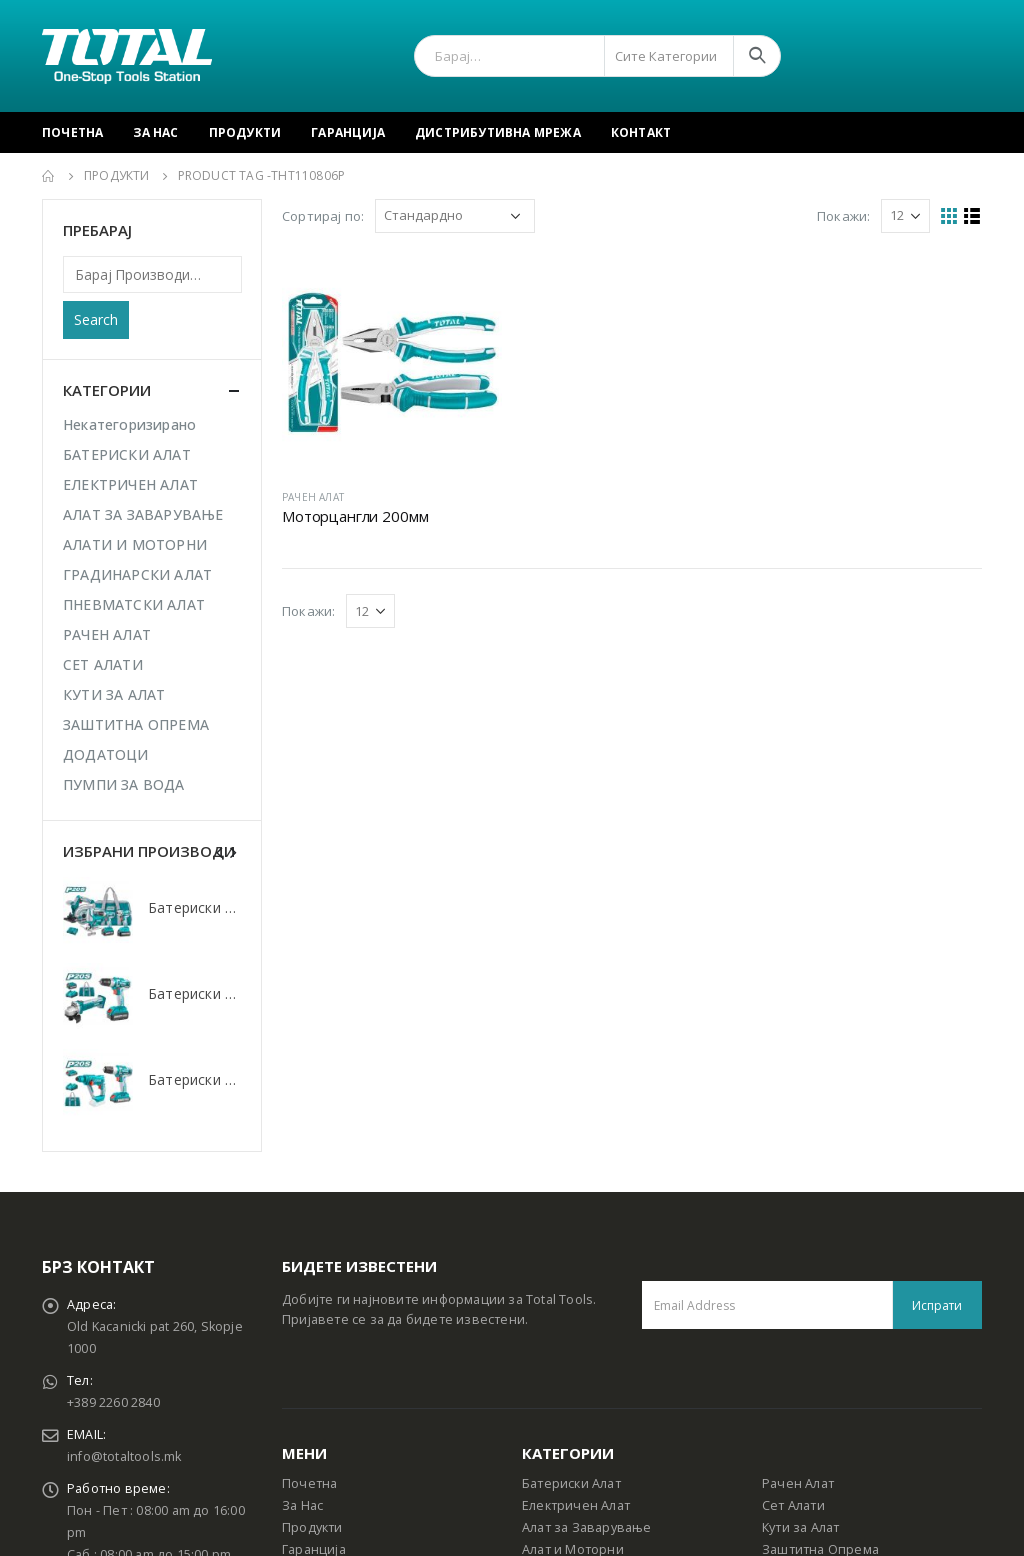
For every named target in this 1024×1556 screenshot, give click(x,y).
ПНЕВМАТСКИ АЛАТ (134, 604)
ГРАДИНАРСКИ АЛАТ (137, 574)
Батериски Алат (571, 1483)
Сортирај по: (323, 216)
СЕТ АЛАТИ (103, 664)
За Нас (155, 132)
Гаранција (348, 132)
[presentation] (220, 851)
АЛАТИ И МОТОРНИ (135, 544)
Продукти (245, 132)
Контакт (641, 132)
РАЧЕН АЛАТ (313, 497)
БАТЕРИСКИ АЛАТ (127, 454)
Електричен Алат (576, 1505)
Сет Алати (793, 1505)
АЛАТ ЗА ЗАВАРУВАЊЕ (143, 514)
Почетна (72, 132)
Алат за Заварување (587, 1527)
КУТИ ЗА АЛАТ (114, 694)
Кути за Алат (800, 1527)
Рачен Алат (798, 1483)
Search (96, 319)
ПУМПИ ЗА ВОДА (124, 784)
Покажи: (843, 216)
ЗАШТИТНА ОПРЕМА (136, 724)
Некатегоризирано (129, 424)
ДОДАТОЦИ (106, 754)
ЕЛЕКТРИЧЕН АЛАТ (130, 484)
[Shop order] (455, 216)
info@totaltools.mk (124, 1456)
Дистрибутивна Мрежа (498, 132)
